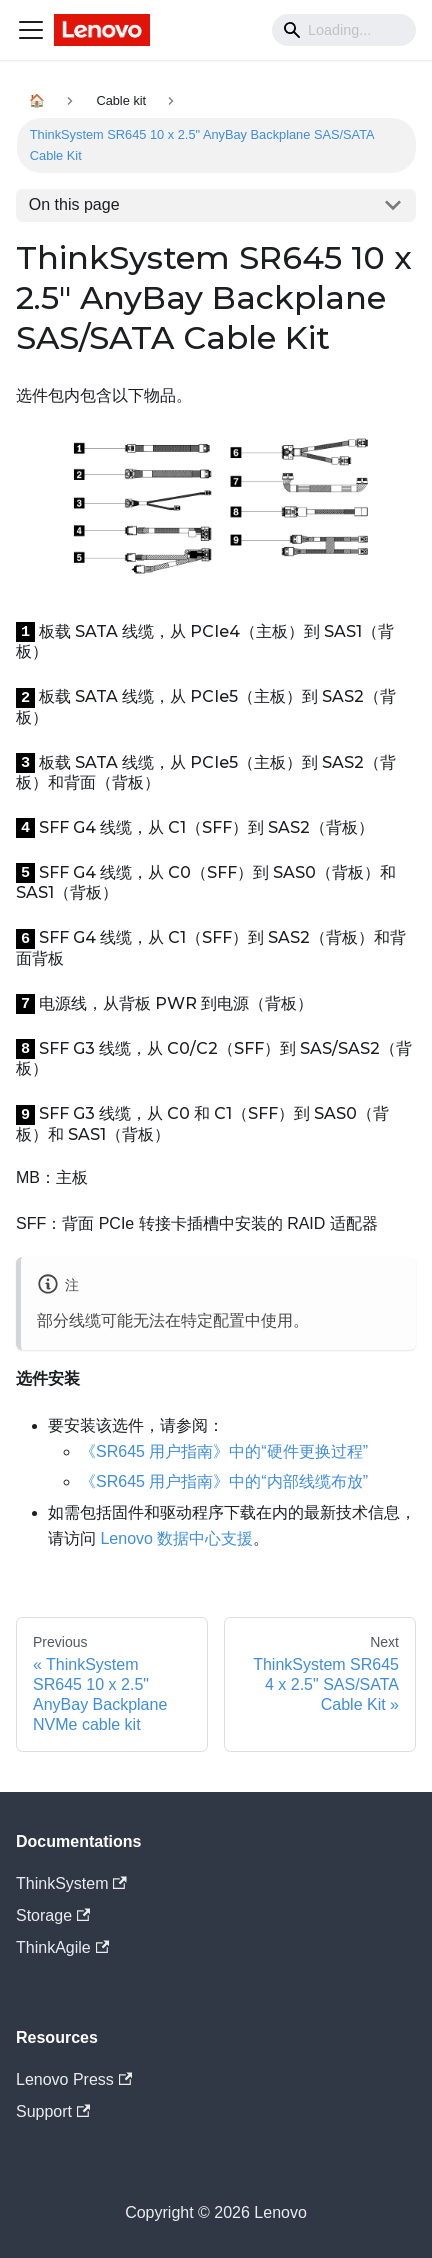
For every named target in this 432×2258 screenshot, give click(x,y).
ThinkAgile (62, 1947)
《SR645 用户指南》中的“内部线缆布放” (224, 1481)
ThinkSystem (71, 1883)
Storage (53, 1915)
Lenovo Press (74, 2079)
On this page (74, 204)
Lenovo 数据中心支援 (176, 1538)
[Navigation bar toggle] (31, 30)
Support (53, 2111)
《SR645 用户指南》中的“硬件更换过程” (224, 1451)
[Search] (344, 30)
